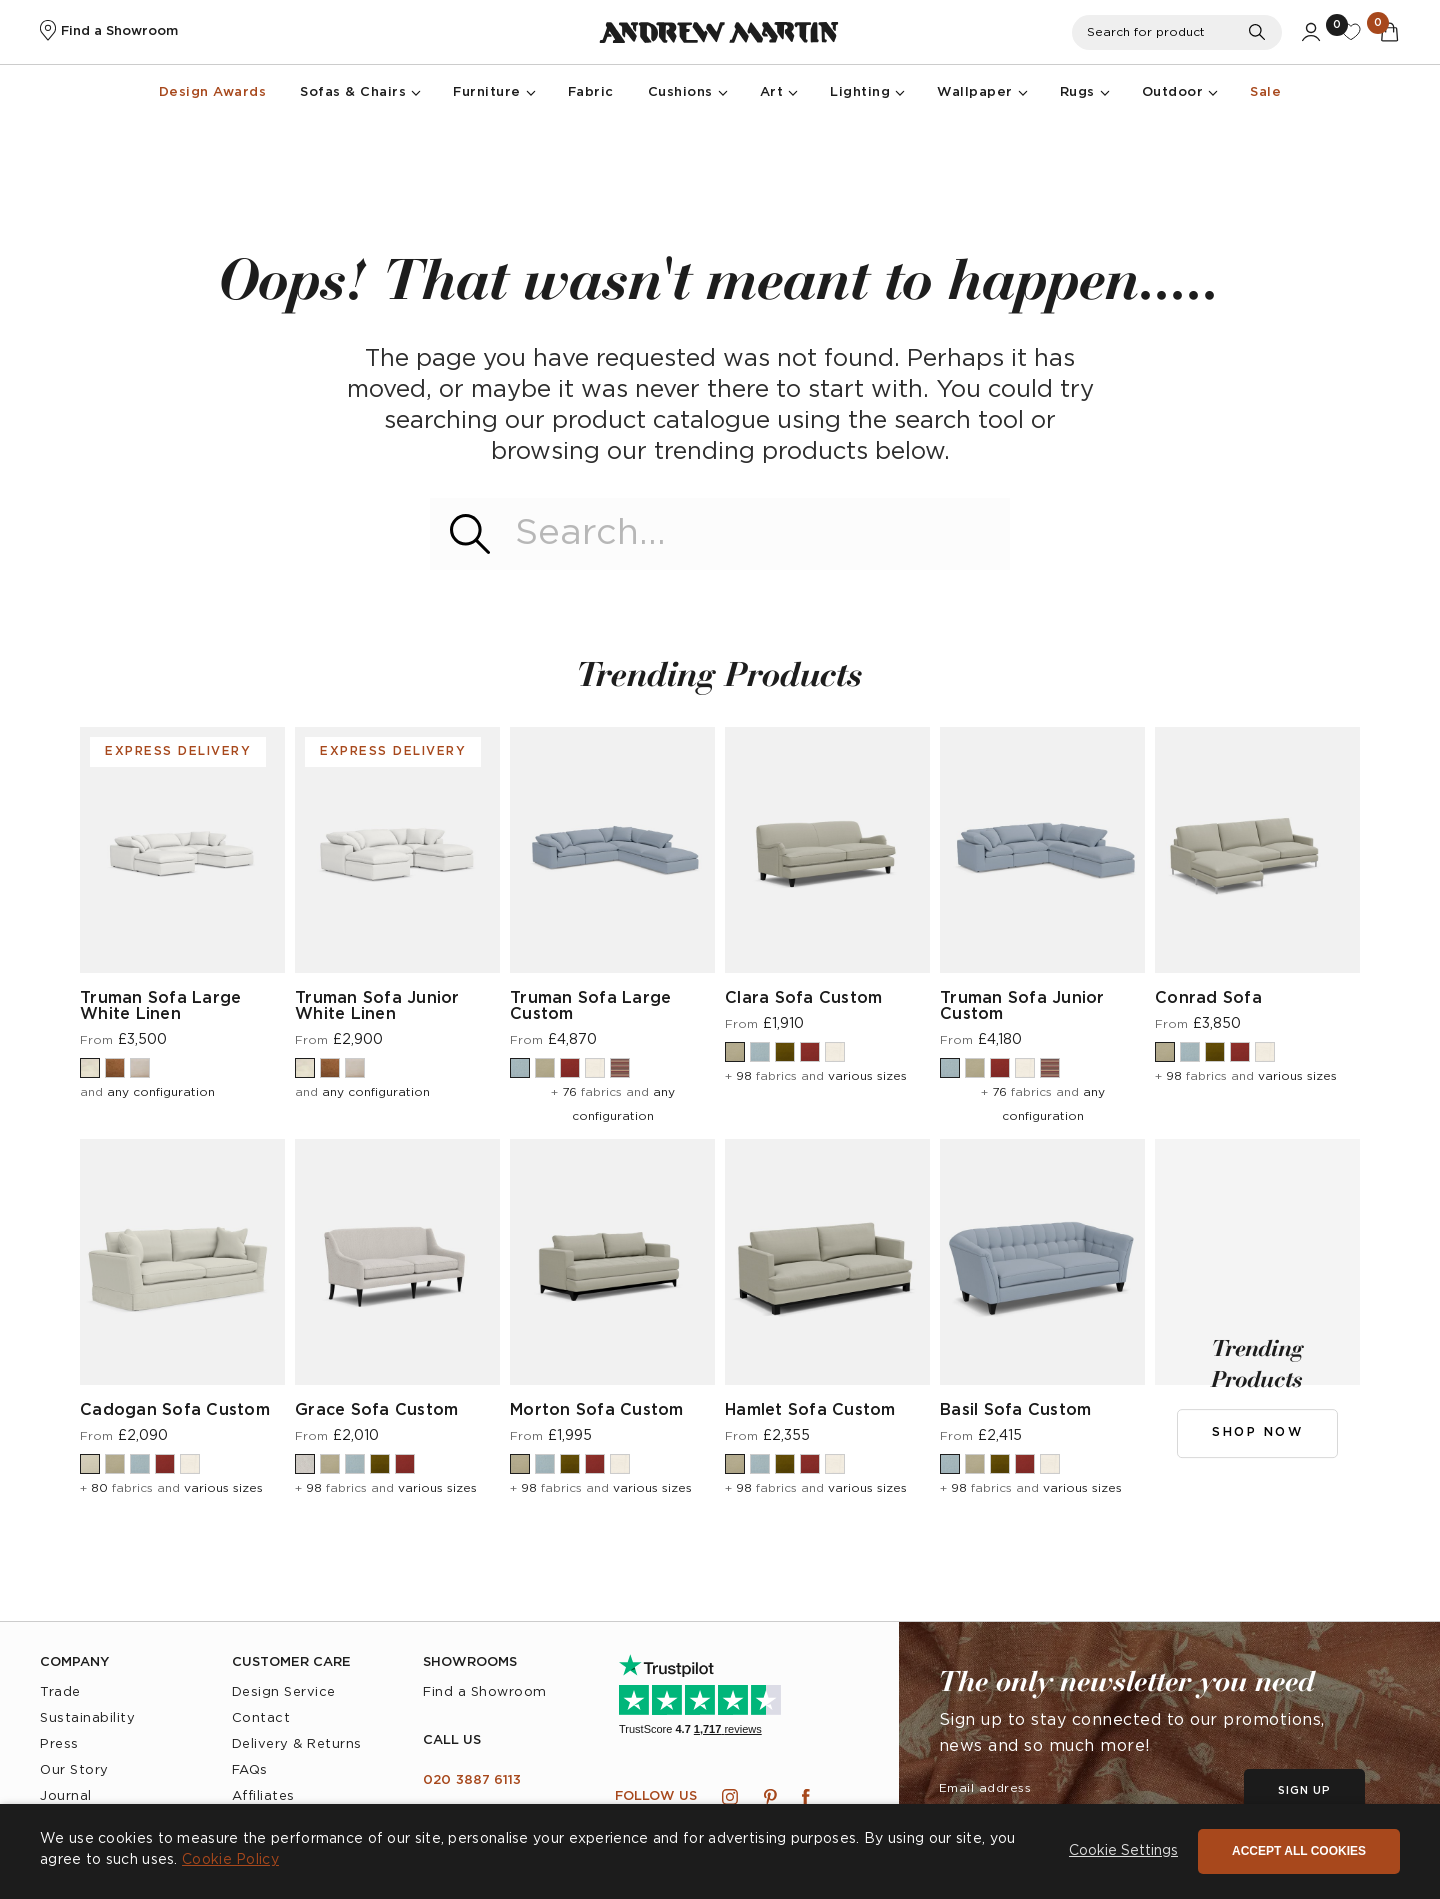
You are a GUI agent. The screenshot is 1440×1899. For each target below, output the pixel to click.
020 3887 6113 (472, 1780)
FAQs (250, 1770)
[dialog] (720, 1851)
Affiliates (263, 1796)
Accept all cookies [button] (1299, 1851)
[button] (1123, 1852)
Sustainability (87, 1718)
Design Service (284, 1692)
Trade (60, 1692)
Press (59, 1744)
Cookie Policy (230, 1860)
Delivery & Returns (297, 1744)
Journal (66, 1796)
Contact (261, 1718)
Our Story (74, 1770)
